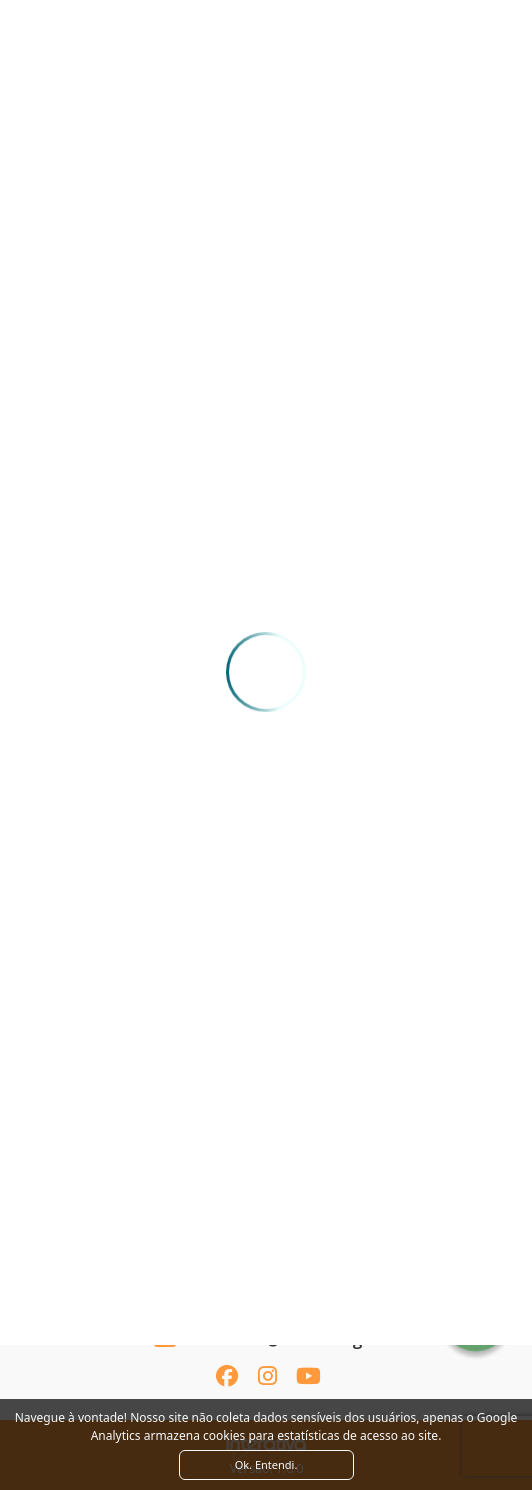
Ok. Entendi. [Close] (266, 1464)
